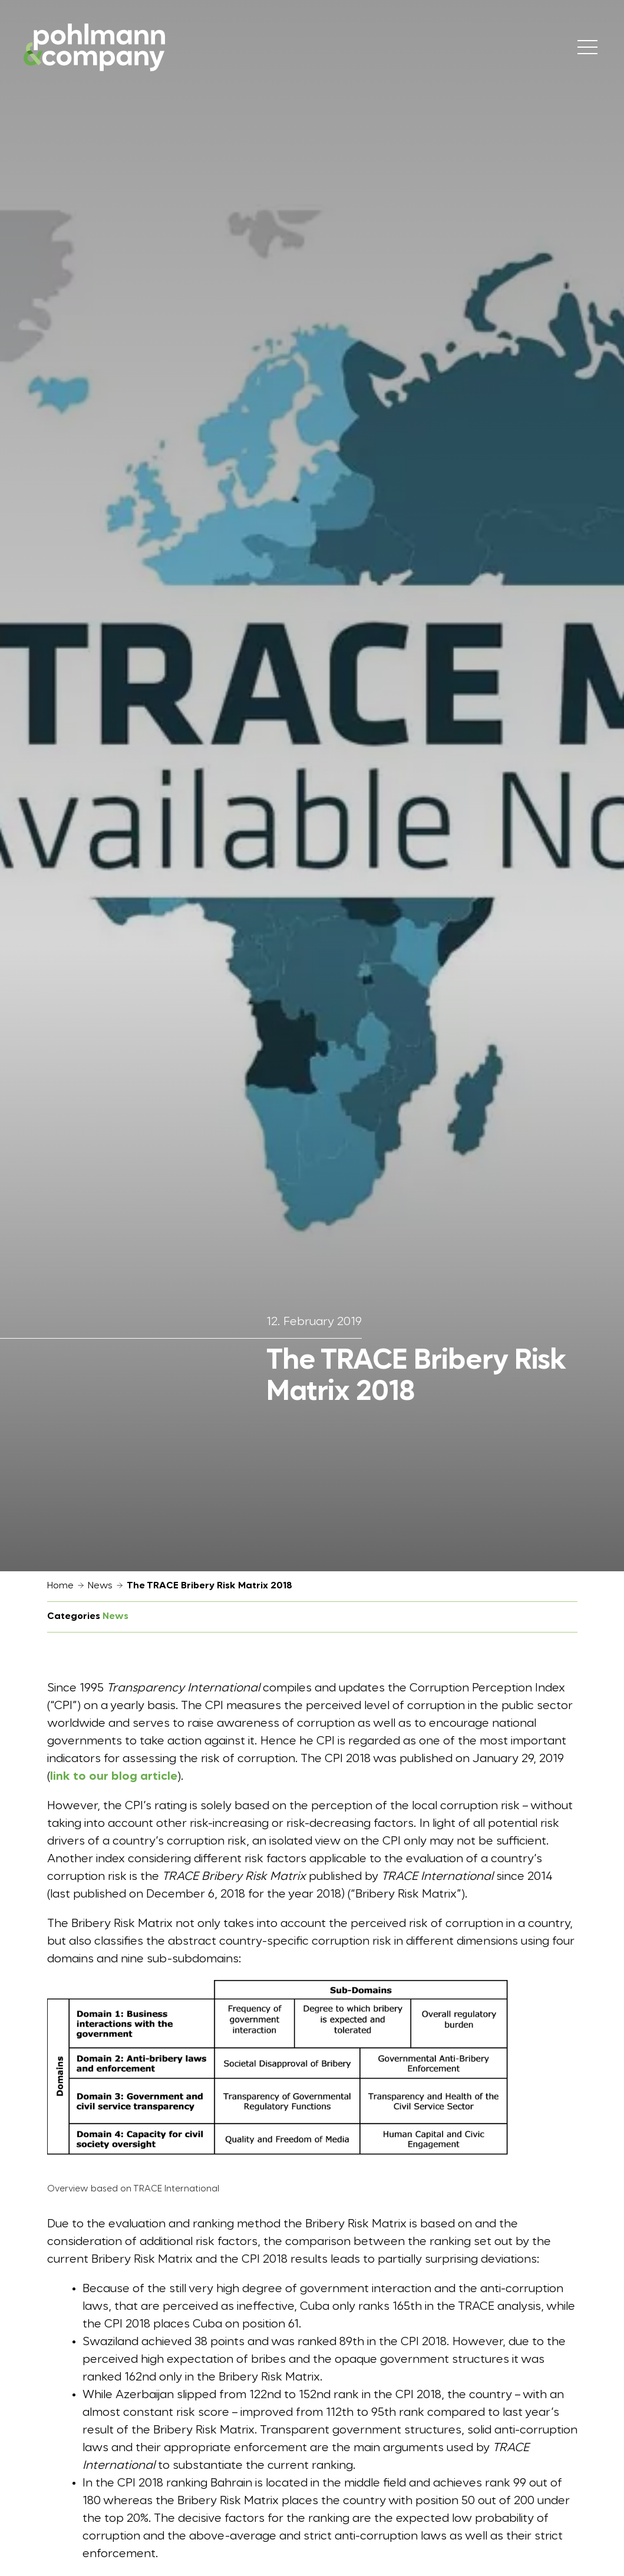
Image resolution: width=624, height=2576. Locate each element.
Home (60, 1586)
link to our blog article (113, 1777)
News (100, 1586)
